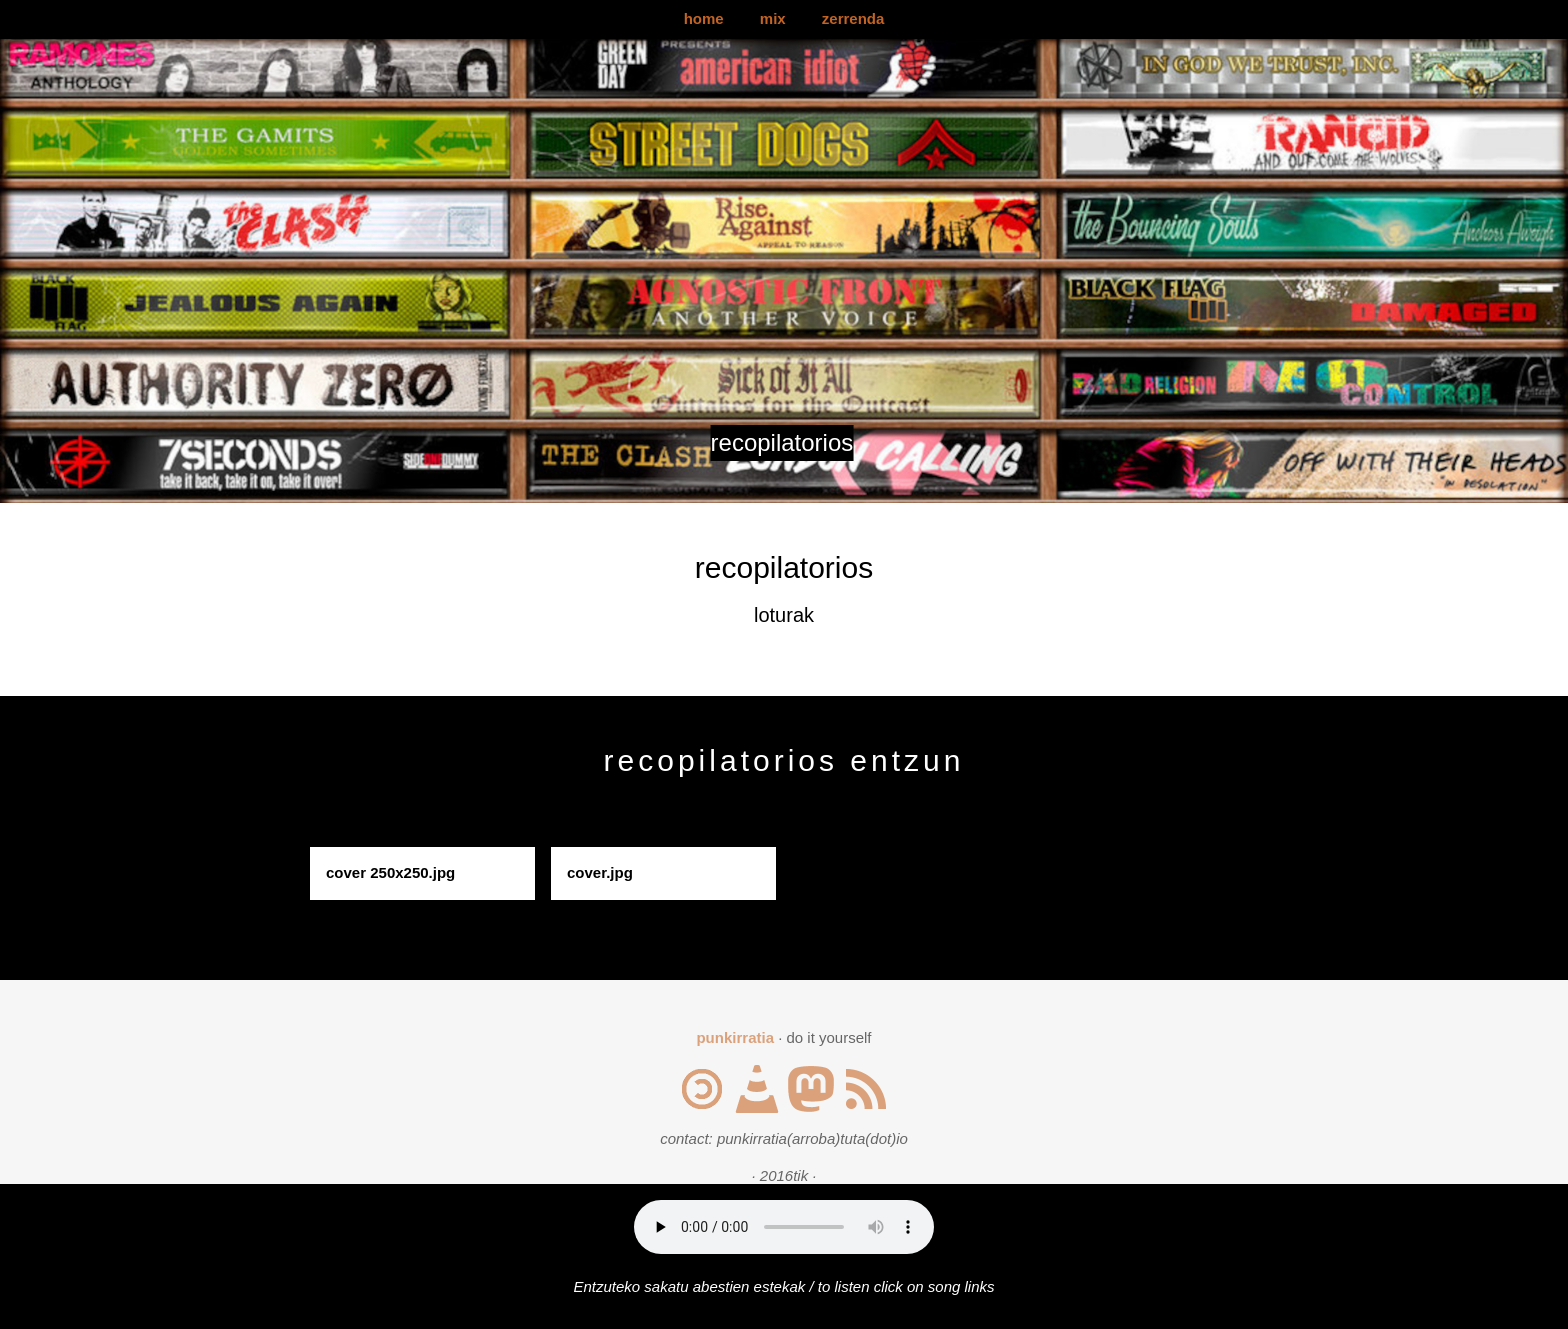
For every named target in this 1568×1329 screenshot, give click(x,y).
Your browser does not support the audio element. (784, 1227)
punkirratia (735, 1037)
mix (773, 18)
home (704, 18)
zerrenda (853, 18)
